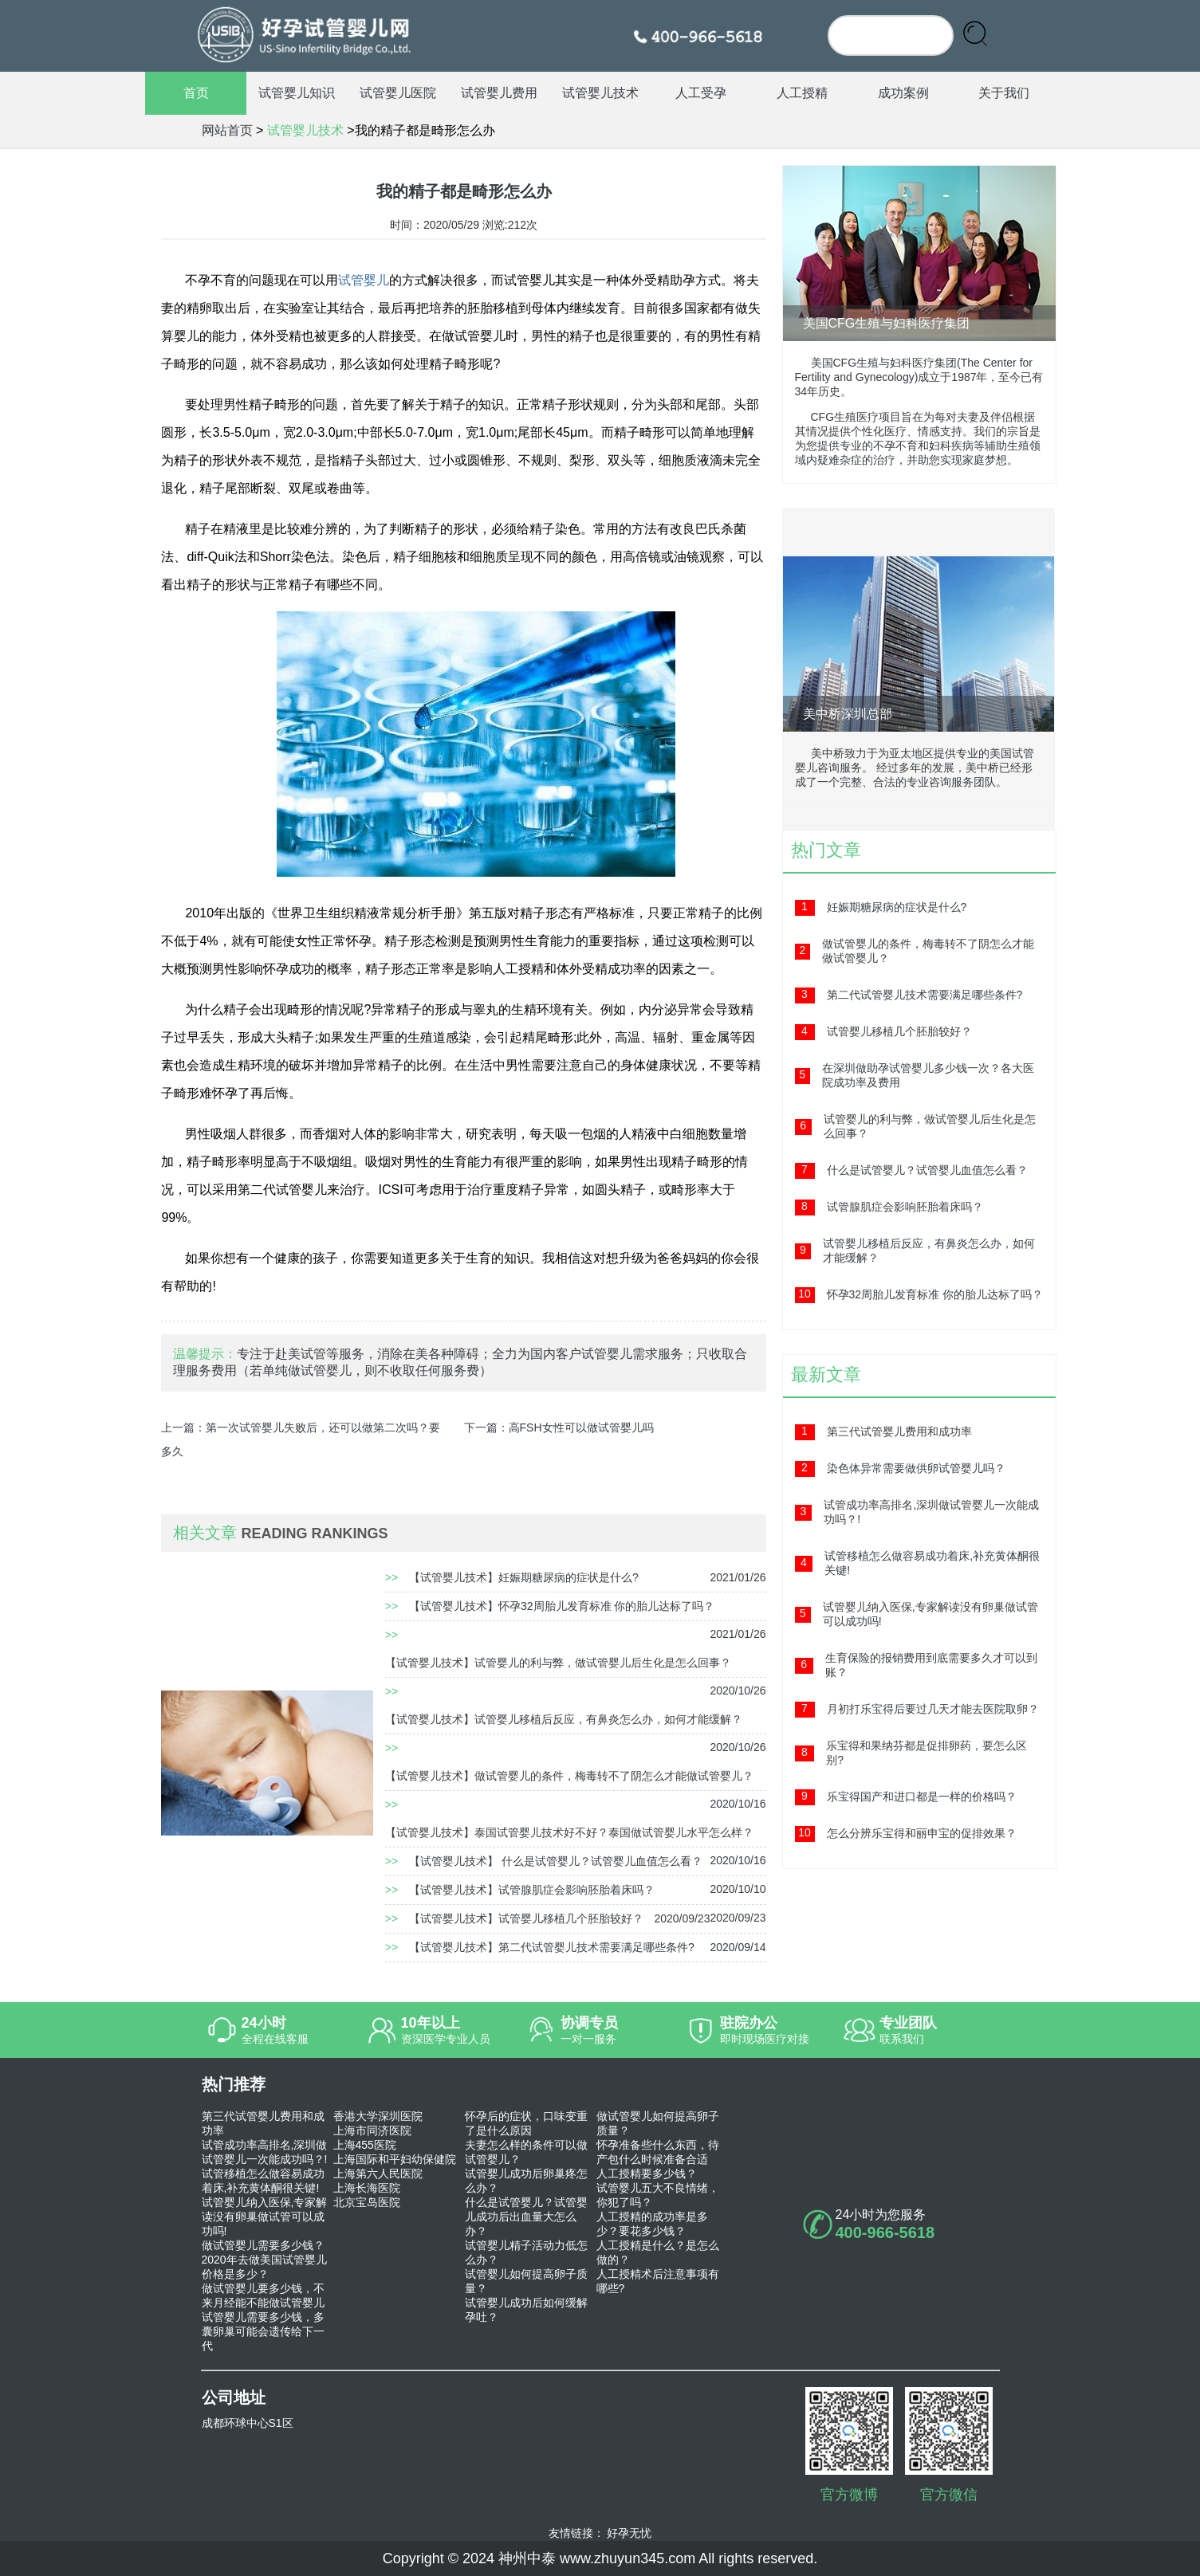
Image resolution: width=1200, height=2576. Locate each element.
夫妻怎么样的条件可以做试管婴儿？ (526, 2152)
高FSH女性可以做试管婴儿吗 (581, 1427)
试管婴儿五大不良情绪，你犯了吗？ (657, 2195)
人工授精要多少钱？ (646, 2173)
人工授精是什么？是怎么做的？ (657, 2252)
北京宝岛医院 (366, 2202)
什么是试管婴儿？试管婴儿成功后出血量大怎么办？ (526, 2216)
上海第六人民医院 (378, 2173)
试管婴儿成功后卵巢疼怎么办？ (526, 2180)
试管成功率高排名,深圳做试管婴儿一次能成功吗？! (265, 2152)
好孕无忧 (629, 2533)
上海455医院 (364, 2144)
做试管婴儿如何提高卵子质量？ (657, 2123)
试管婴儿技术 (600, 93)
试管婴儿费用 (499, 93)
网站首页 (227, 130)
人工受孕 (700, 93)
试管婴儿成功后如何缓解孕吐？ (526, 2309)
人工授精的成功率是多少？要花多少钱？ (652, 2223)
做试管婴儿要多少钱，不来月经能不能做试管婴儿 (263, 2295)
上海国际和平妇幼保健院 (394, 2159)
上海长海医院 (366, 2187)
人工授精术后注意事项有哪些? (657, 2281)
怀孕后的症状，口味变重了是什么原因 (526, 2123)
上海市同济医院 (372, 2130)
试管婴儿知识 (296, 93)
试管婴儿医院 (398, 93)
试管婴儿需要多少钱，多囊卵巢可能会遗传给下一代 (263, 2331)
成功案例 (903, 93)
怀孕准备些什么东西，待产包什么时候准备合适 (657, 2152)
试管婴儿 (363, 280)
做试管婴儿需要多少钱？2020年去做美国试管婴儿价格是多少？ (264, 2259)
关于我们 (1003, 93)
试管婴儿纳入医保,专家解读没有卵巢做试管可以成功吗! (265, 2216)
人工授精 (802, 93)
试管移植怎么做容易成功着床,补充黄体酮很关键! (263, 2180)
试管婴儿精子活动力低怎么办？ (526, 2252)
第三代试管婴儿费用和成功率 (263, 2123)
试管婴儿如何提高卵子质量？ (526, 2281)
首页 (196, 93)
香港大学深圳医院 (378, 2116)
